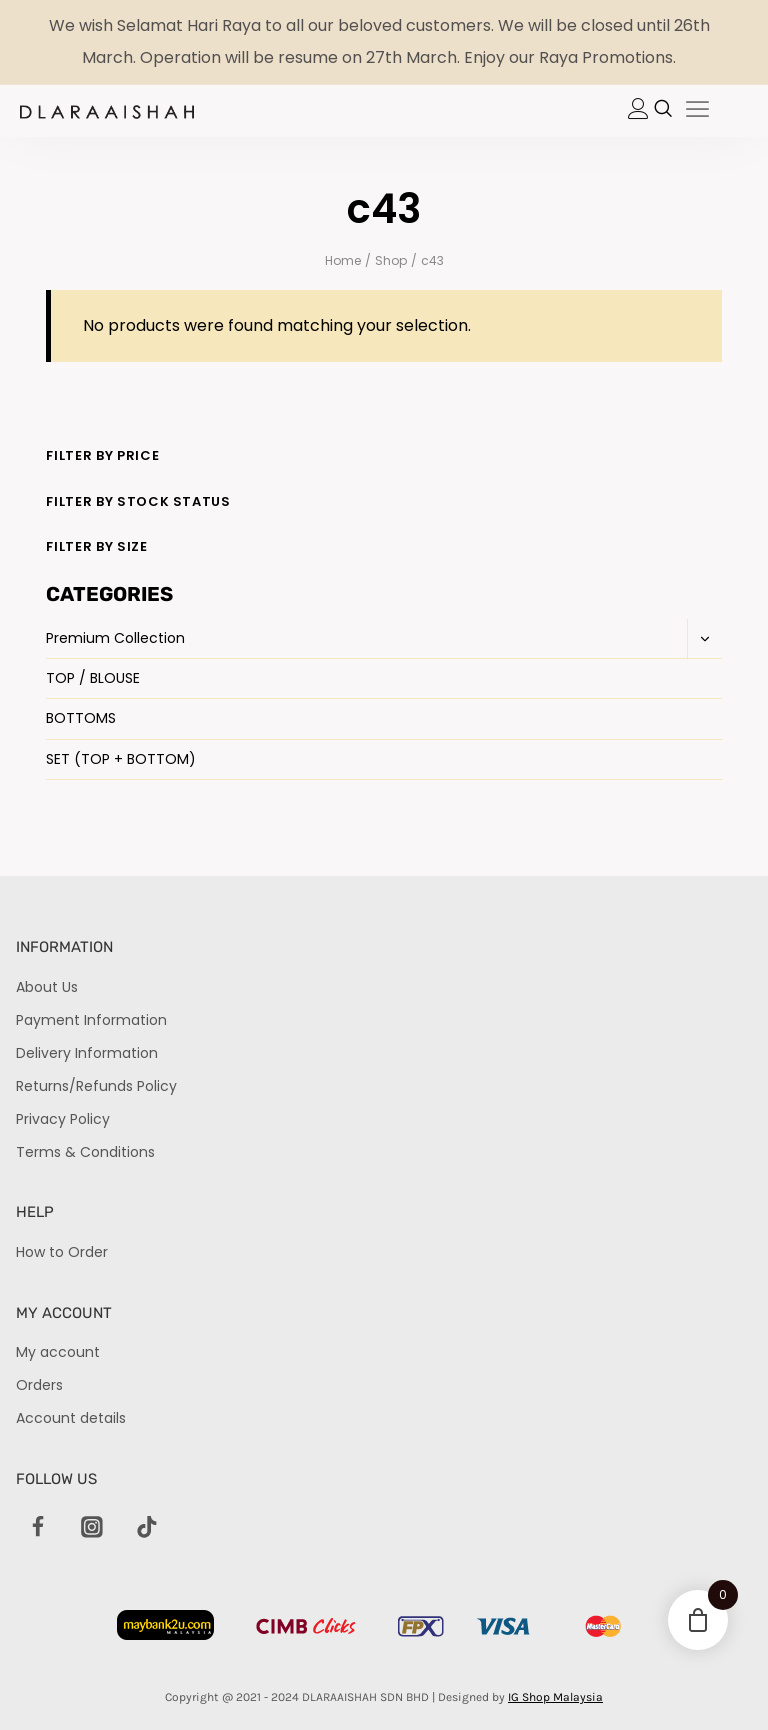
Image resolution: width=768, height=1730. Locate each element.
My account (58, 1352)
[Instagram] (92, 1528)
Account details (71, 1418)
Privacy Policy (63, 1119)
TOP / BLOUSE (93, 678)
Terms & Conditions (85, 1152)
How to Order (62, 1252)
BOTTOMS (81, 718)
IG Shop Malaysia (555, 1697)
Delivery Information (87, 1053)
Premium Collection (115, 638)
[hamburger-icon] (697, 111)
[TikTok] (147, 1528)
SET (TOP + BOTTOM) (121, 759)
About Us (47, 987)
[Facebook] (38, 1528)
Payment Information (91, 1020)
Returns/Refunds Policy (96, 1086)
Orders (39, 1385)
